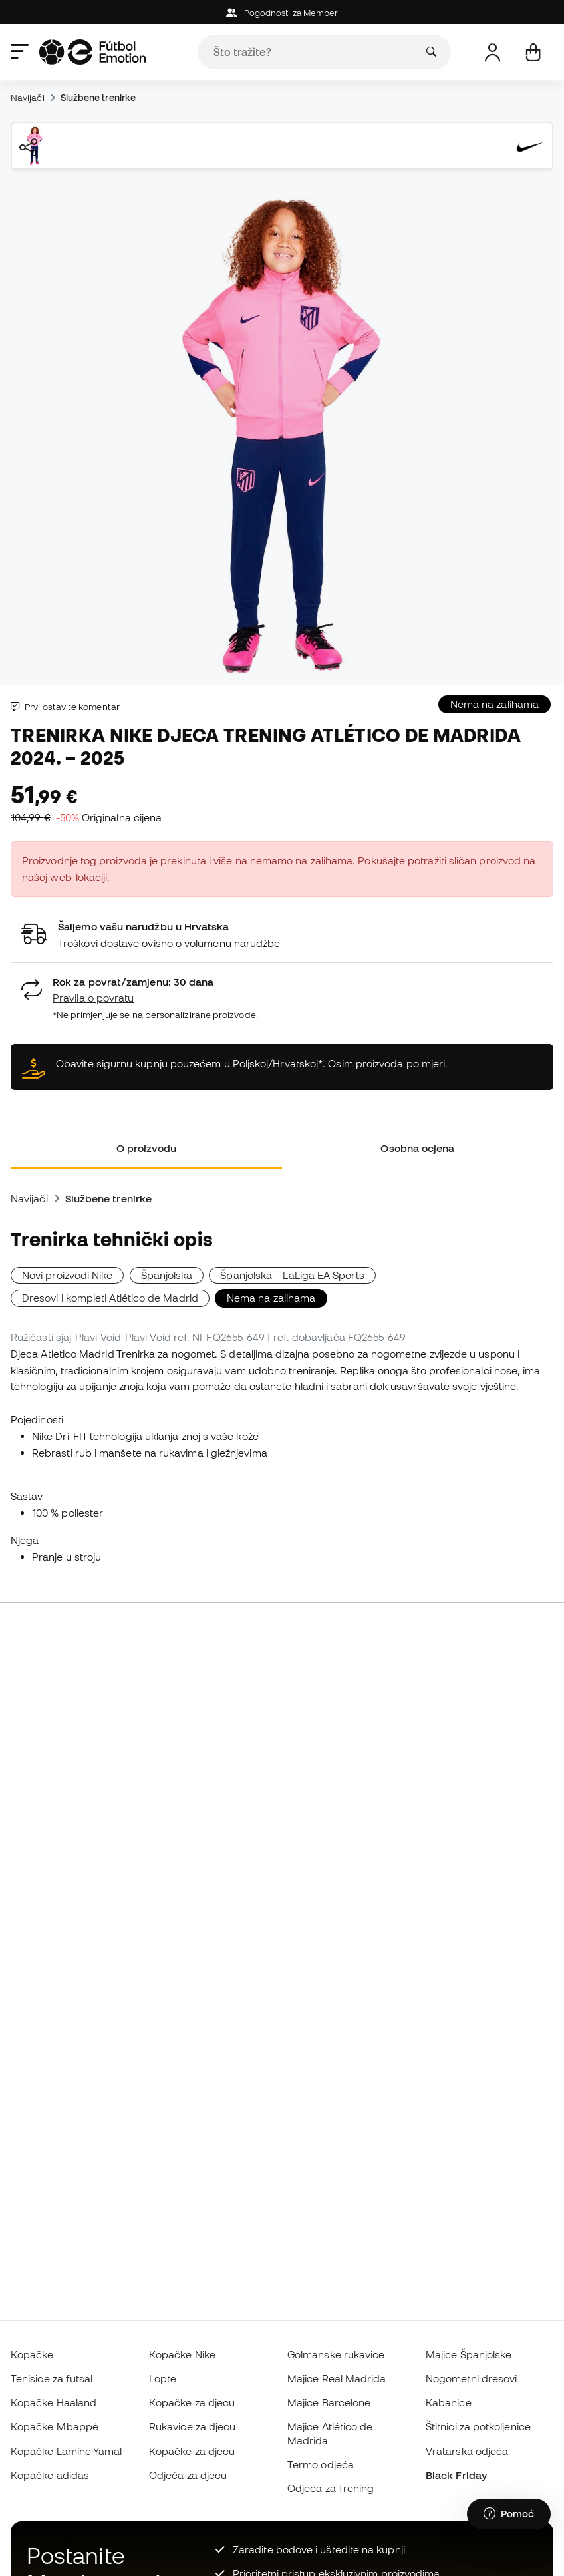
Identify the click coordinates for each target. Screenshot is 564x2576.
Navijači (28, 97)
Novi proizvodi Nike (67, 1275)
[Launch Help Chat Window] (509, 2514)
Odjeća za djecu (188, 2475)
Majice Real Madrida (336, 2378)
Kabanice (449, 2402)
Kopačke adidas (50, 2475)
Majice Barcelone (328, 2402)
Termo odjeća (320, 2464)
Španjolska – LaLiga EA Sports (292, 1275)
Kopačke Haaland (53, 2402)
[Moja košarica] (533, 52)
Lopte (162, 2378)
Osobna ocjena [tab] (417, 1148)
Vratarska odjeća (467, 2451)
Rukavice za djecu (192, 2426)
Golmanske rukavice (335, 2354)
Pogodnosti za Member (282, 13)
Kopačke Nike (182, 2354)
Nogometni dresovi (471, 2378)
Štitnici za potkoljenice (478, 2426)
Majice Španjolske (468, 2354)
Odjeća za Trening (330, 2488)
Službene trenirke (98, 97)
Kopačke (32, 2354)
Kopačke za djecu (192, 2402)
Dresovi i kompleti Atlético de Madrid (110, 1298)
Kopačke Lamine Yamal (66, 2451)
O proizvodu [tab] (146, 1148)
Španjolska (167, 1275)
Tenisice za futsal (51, 2378)
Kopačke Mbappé (54, 2426)
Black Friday (456, 2475)
